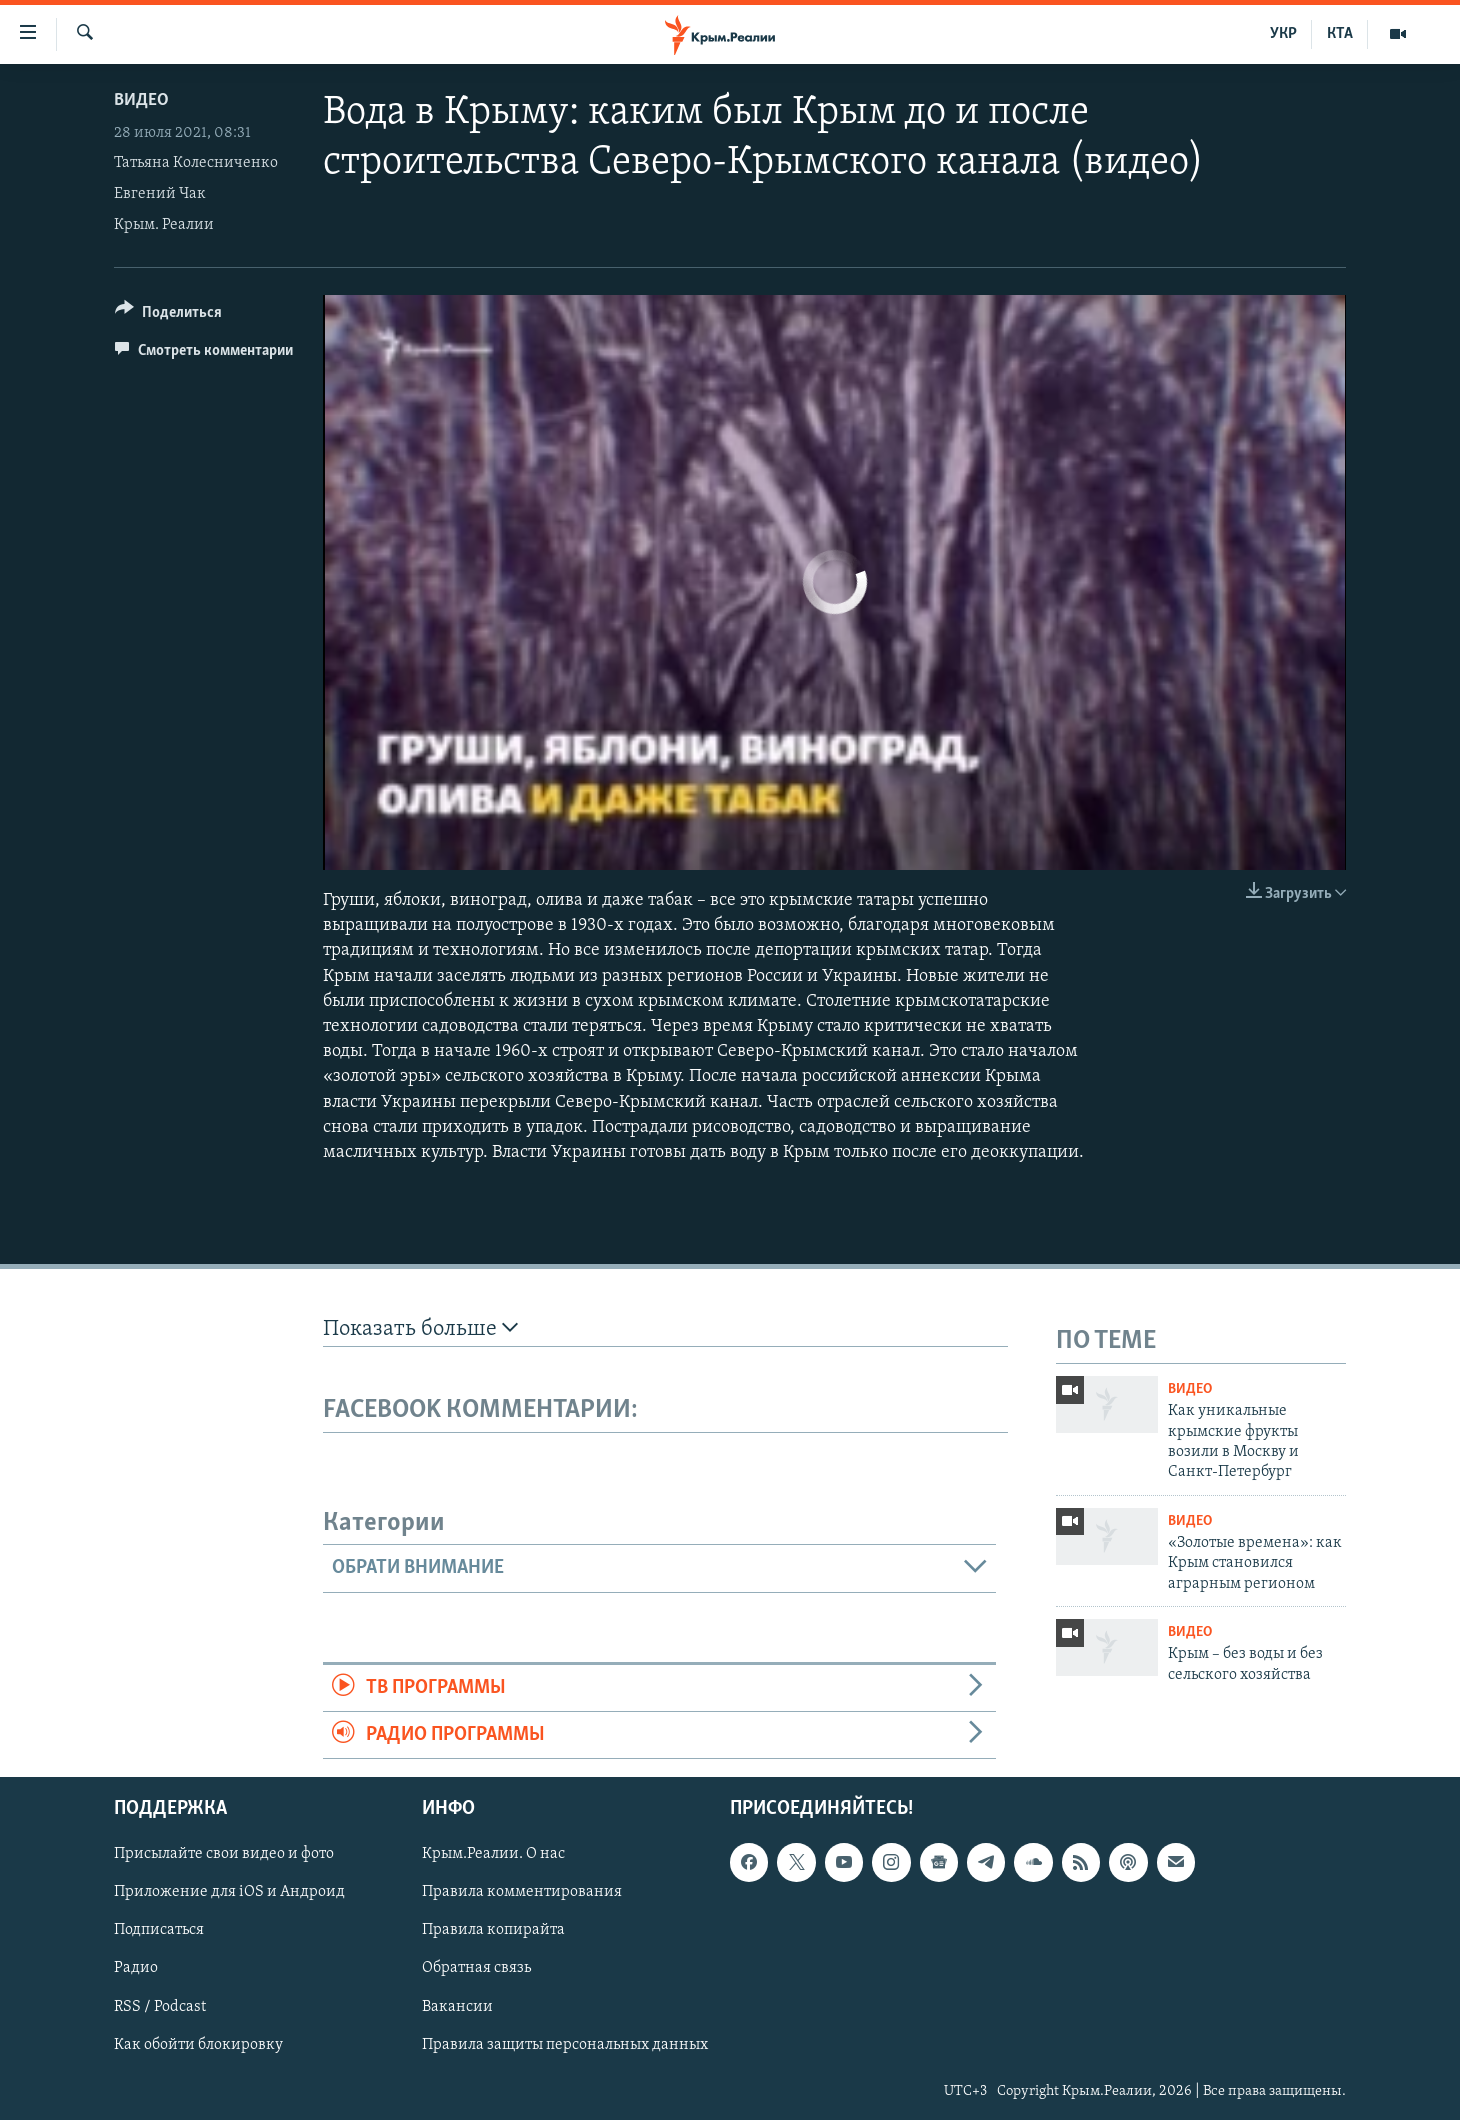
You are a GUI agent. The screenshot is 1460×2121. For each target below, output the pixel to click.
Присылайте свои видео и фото (224, 1855)
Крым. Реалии (164, 225)
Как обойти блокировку (198, 2045)
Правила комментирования (522, 1893)
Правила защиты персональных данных (565, 2045)
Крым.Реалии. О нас (493, 1855)
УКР (1283, 34)
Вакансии (457, 2007)
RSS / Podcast (160, 2007)
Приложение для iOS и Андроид (229, 1893)
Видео (141, 100)
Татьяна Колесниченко (196, 163)
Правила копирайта (493, 1931)
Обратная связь (476, 1969)
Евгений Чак (160, 194)
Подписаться (159, 1931)
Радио (136, 1969)
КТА (1340, 34)
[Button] (168, 315)
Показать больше (420, 1328)
